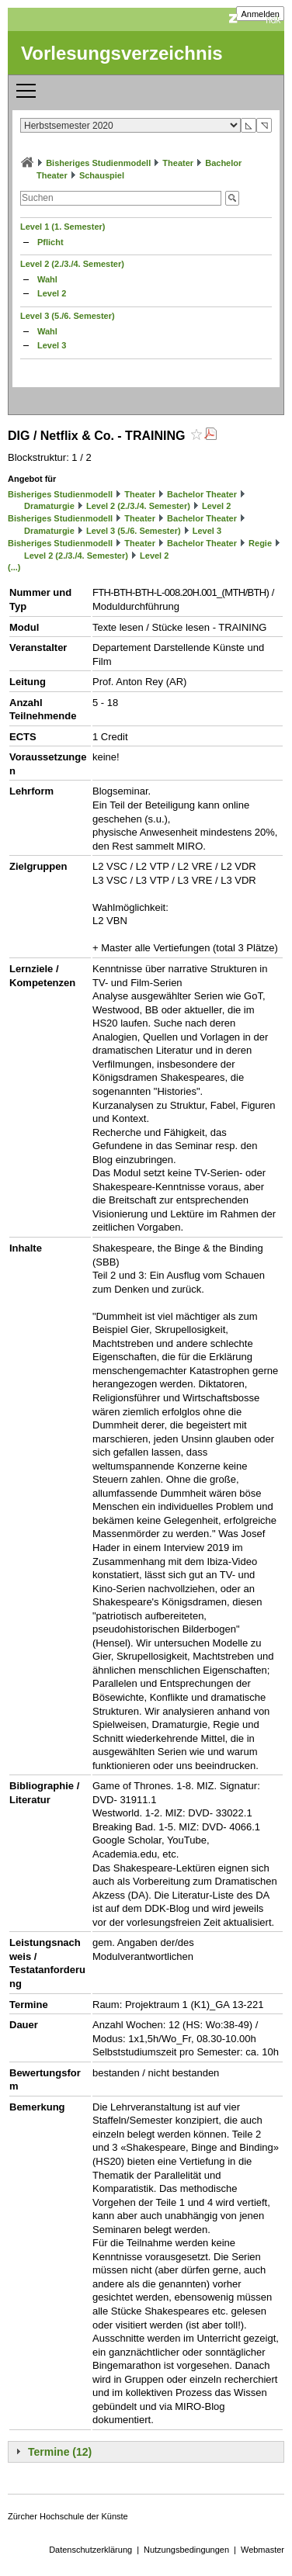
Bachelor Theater (202, 494)
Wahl (47, 279)
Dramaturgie (49, 506)
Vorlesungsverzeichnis (122, 53)
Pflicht (50, 242)
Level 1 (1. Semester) (62, 226)
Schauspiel (101, 175)
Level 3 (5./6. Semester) (67, 315)
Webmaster (262, 2549)
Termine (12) (60, 2452)
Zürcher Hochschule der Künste (68, 2516)
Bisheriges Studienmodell (98, 163)
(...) (14, 567)
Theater (177, 163)
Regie (260, 543)
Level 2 (51, 293)
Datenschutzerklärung (90, 2549)
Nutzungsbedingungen (186, 2549)
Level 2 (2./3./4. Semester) (72, 263)
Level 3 (51, 345)
